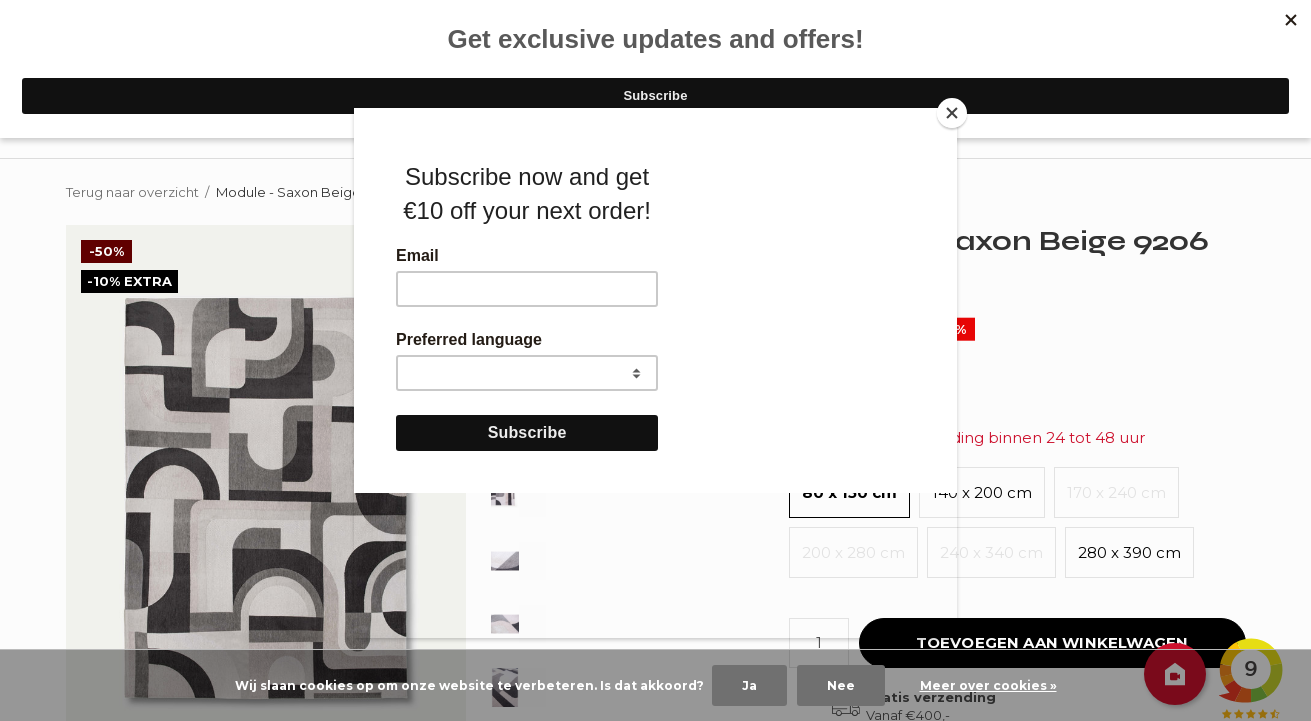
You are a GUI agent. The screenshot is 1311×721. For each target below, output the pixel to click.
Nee (841, 685)
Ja (749, 685)
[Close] (952, 113)
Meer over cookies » (988, 685)
